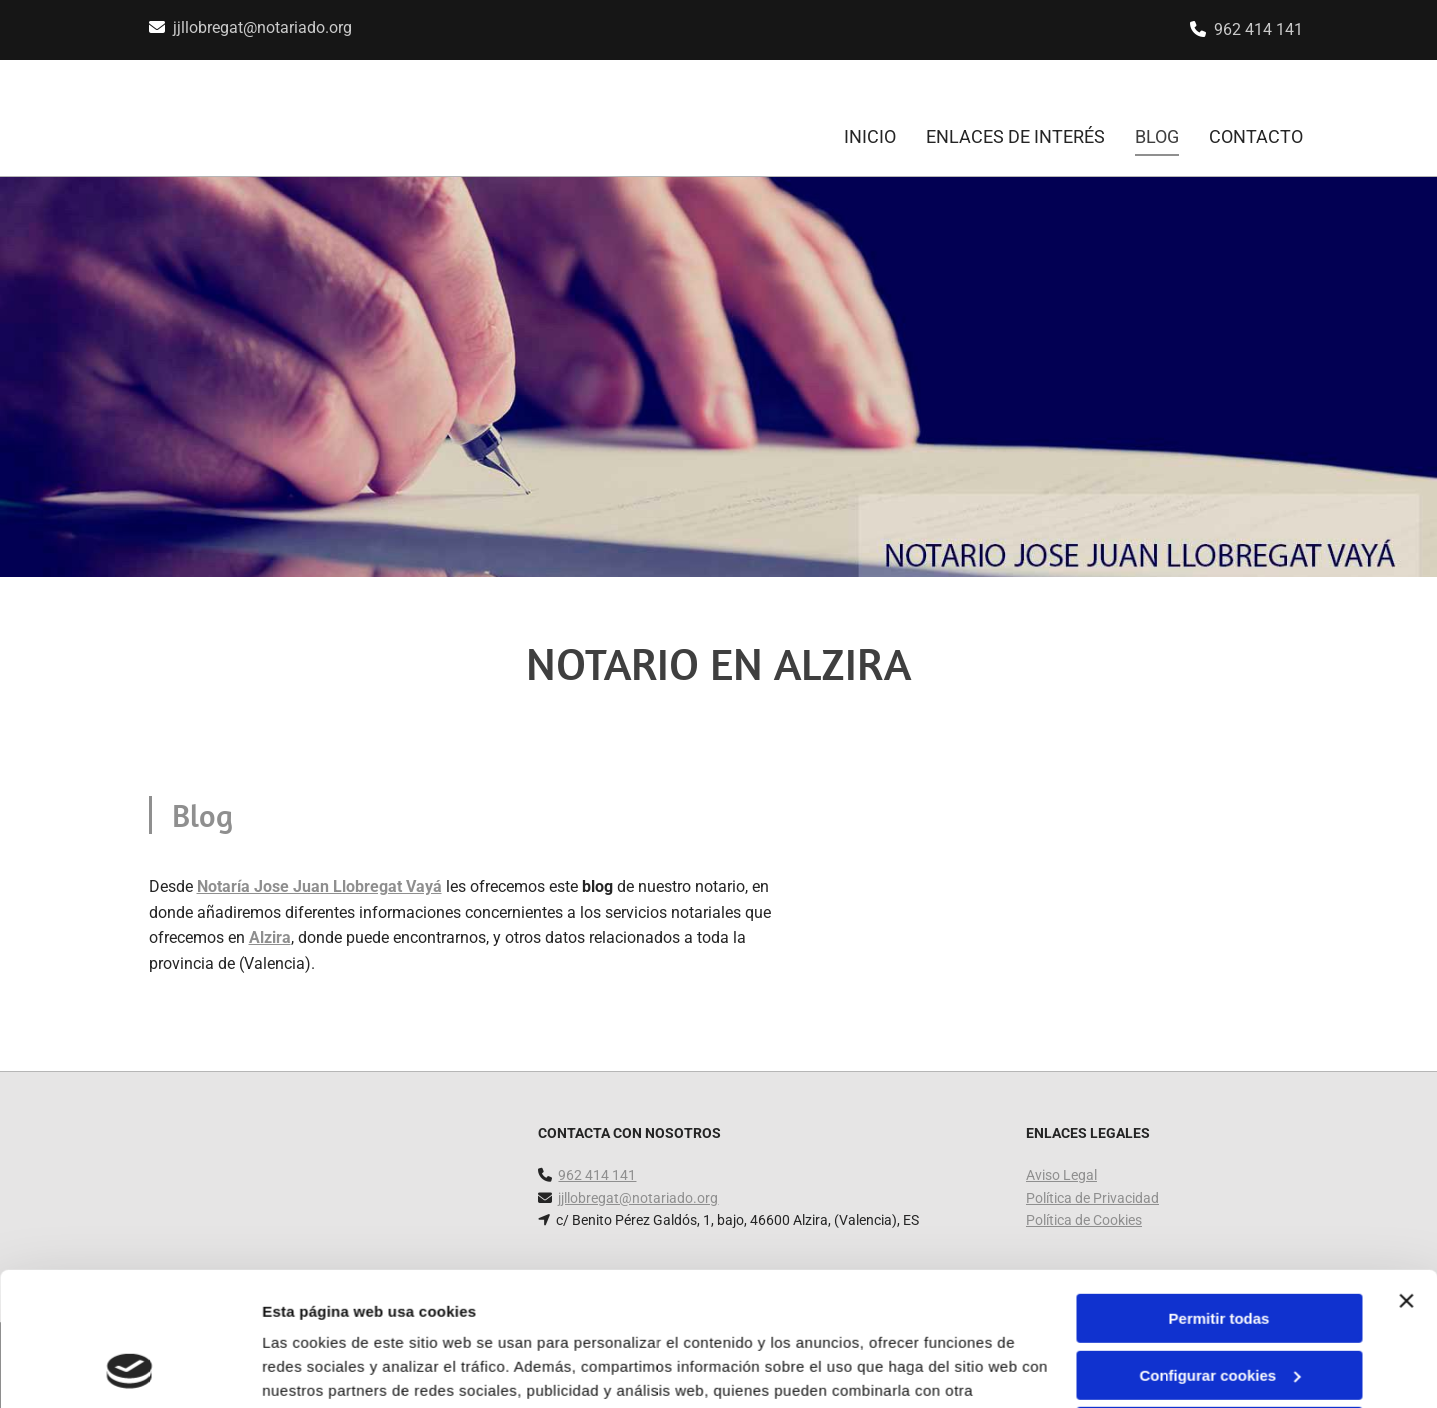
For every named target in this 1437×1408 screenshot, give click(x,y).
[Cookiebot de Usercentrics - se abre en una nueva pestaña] (129, 1369)
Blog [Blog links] (1157, 136)
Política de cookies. (408, 1313)
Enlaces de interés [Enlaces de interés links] (1015, 136)
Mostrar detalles (320, 1368)
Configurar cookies (1219, 1249)
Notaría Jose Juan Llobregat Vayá (319, 886)
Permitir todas (1219, 1193)
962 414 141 (1258, 29)
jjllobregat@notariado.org (262, 27)
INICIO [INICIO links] (870, 136)
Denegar (1219, 1306)
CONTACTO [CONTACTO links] (1256, 136)
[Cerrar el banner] (1406, 1176)
